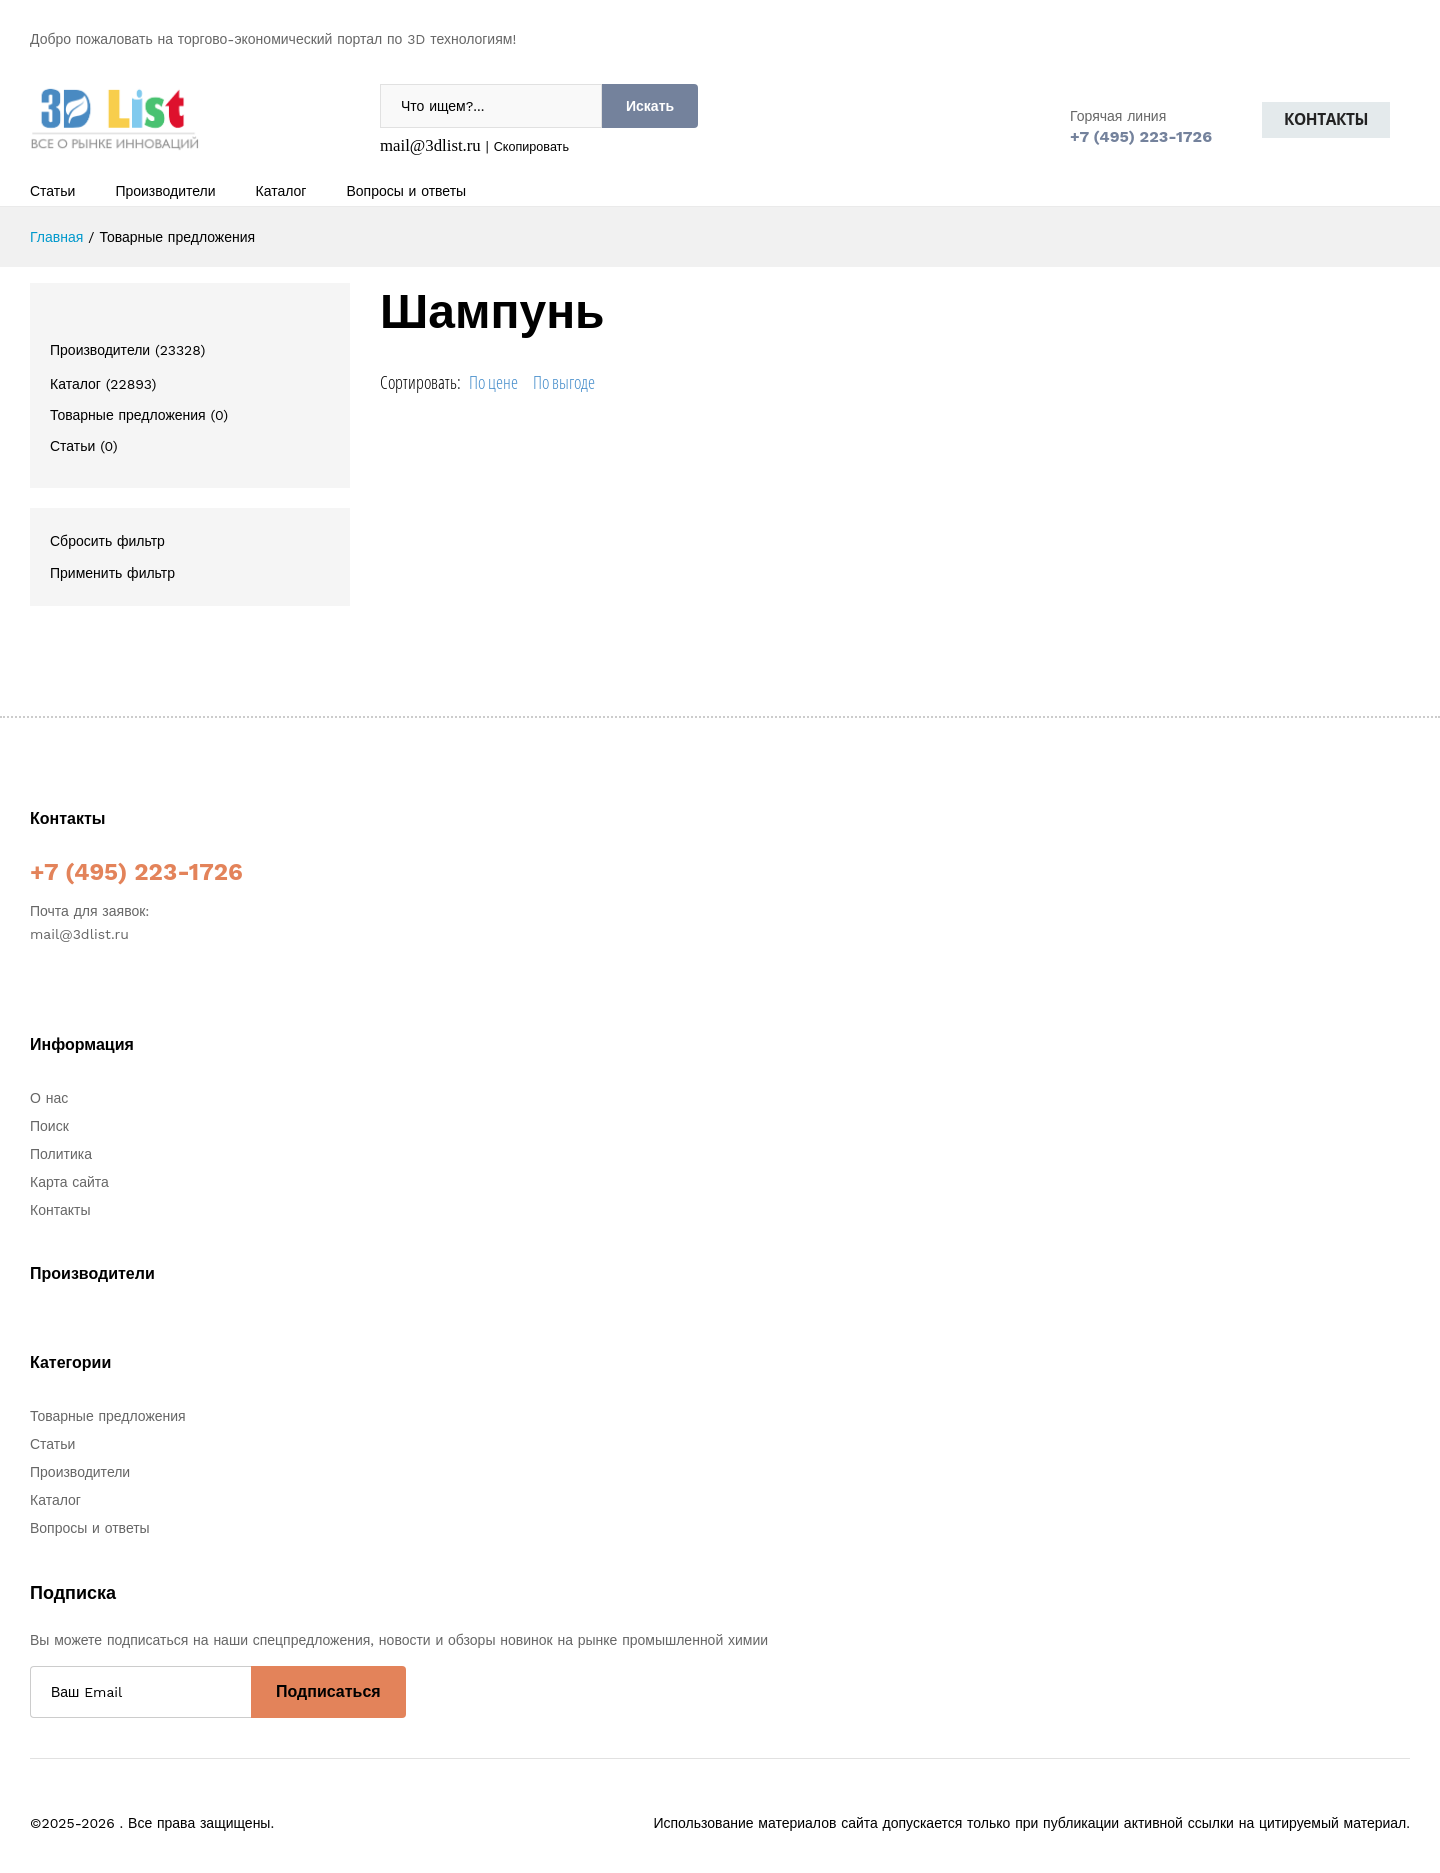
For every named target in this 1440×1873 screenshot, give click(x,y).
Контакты (1326, 119)
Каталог (281, 191)
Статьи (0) (84, 446)
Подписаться (328, 1691)
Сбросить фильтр (107, 541)
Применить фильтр (112, 573)
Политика (61, 1154)
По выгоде (564, 382)
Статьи (52, 191)
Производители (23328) (127, 350)
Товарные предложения (108, 1416)
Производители (165, 191)
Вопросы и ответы (406, 191)
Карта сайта (69, 1182)
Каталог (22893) (103, 384)
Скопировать (531, 146)
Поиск (49, 1126)
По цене (493, 382)
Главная (56, 237)
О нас (49, 1098)
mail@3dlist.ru (430, 145)
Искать (650, 106)
